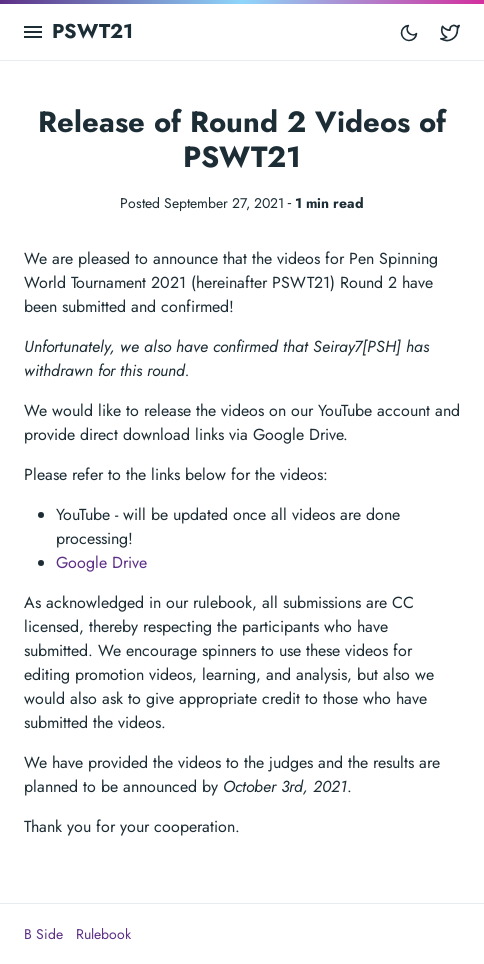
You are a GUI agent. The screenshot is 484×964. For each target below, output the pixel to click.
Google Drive (101, 562)
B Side (43, 934)
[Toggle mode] (409, 32)
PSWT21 (92, 31)
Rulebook (103, 934)
